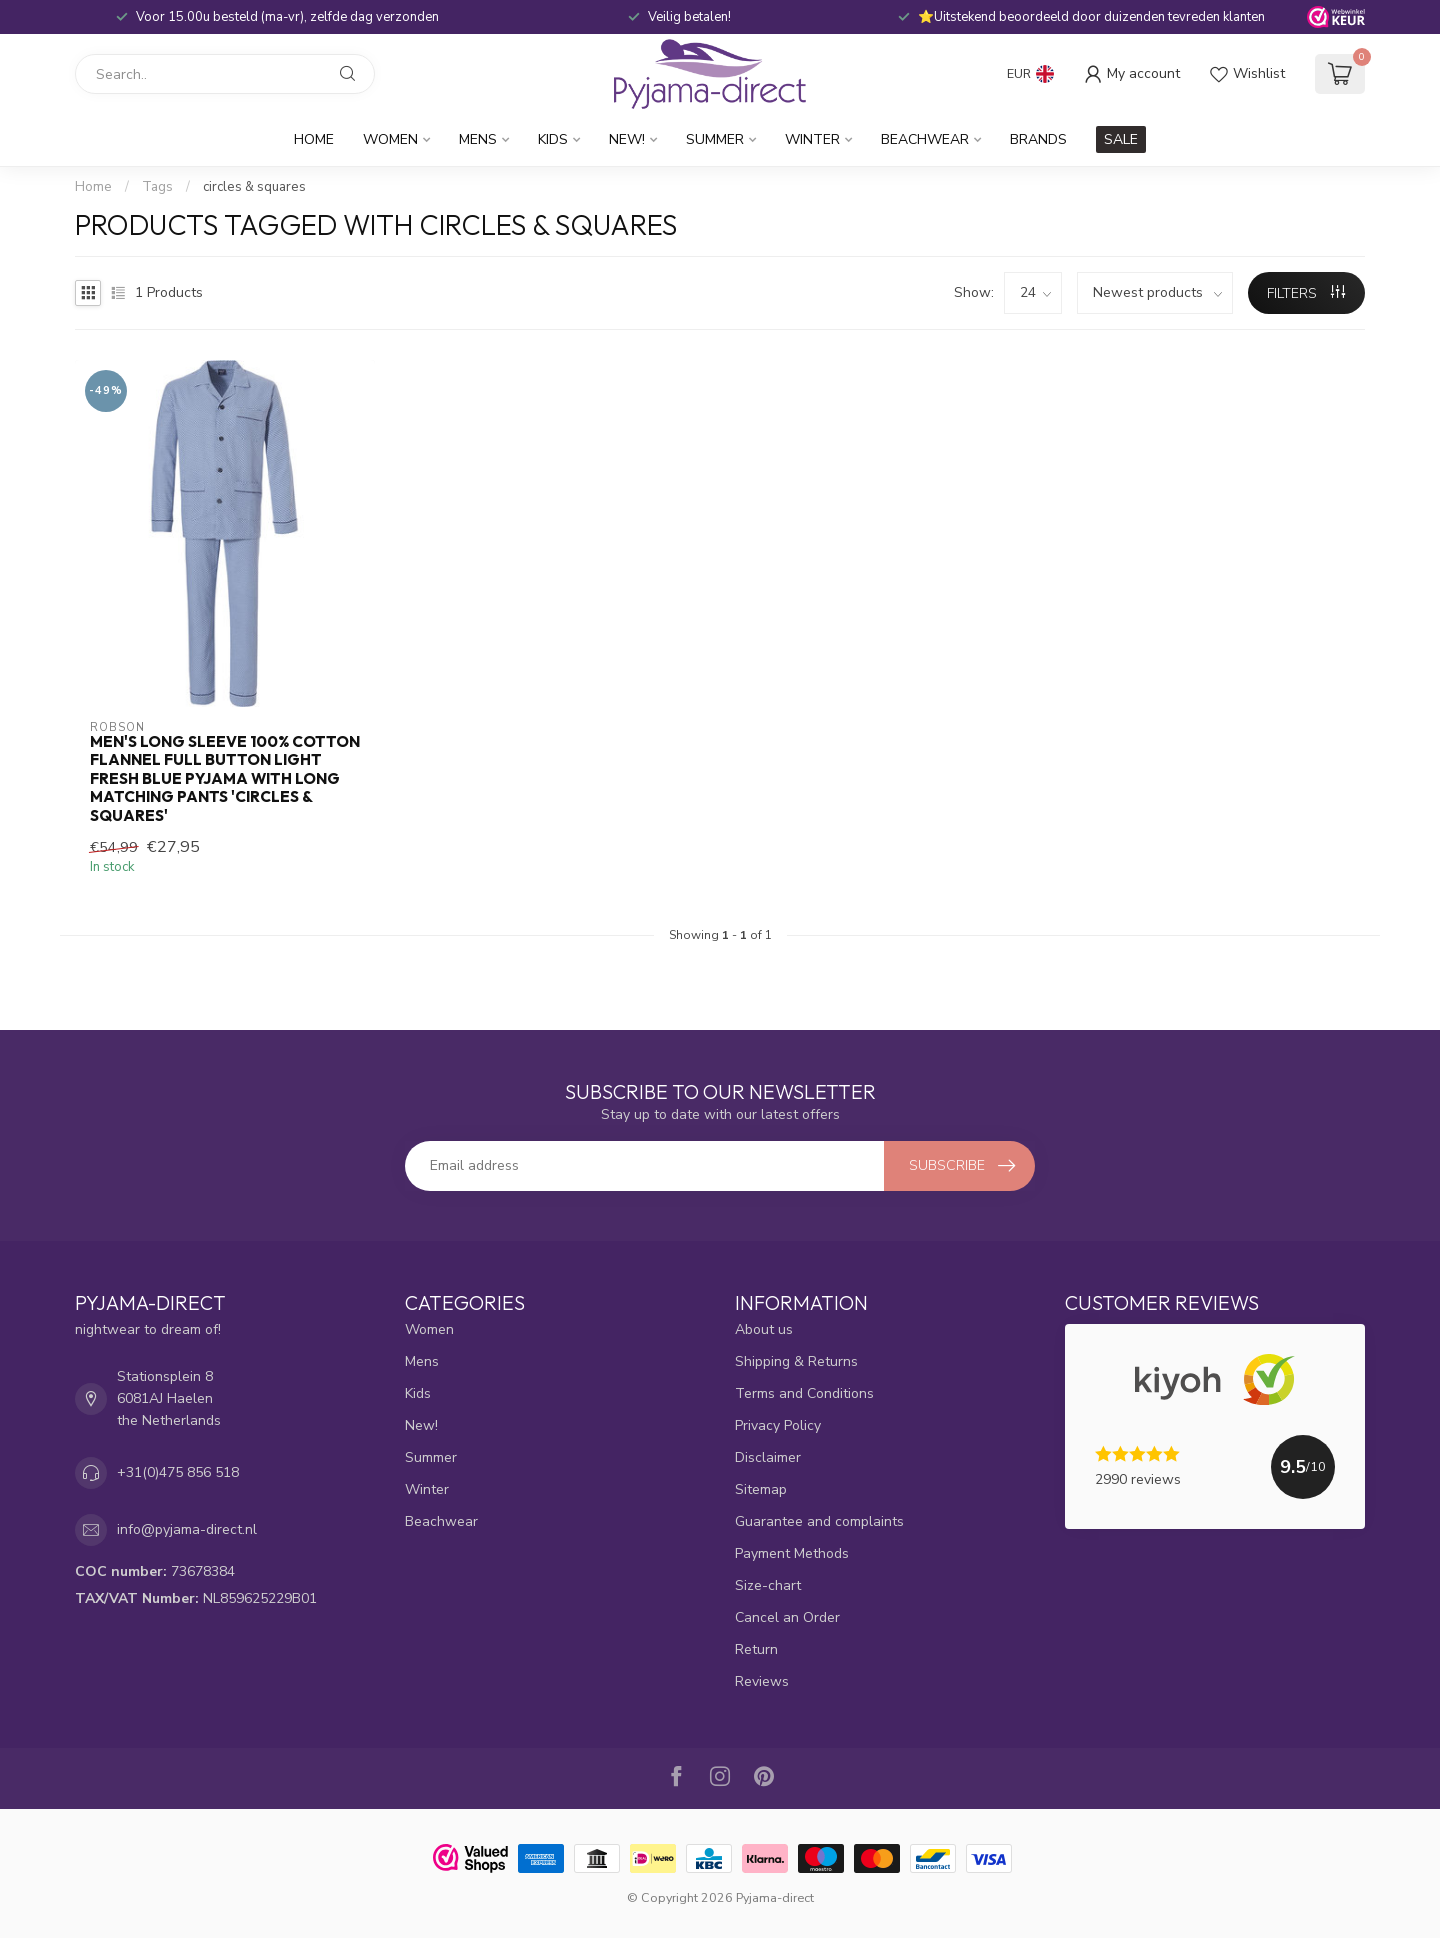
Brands (1038, 139)
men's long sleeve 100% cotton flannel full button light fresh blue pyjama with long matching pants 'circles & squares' (225, 779)
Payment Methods (792, 1553)
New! (627, 139)
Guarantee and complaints (819, 1521)
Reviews (762, 1681)
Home (314, 139)
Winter (812, 139)
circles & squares (254, 187)
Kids (553, 139)
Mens (478, 139)
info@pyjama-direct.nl (187, 1529)
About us (764, 1329)
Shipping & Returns (796, 1361)
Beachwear (925, 139)
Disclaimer (768, 1457)
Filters (1306, 293)
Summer (715, 139)
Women (390, 139)
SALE (1121, 139)
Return (756, 1649)
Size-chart (768, 1585)
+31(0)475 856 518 (178, 1472)
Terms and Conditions (804, 1393)
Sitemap (761, 1489)
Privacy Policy (778, 1425)
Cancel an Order (787, 1617)
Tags (157, 187)
